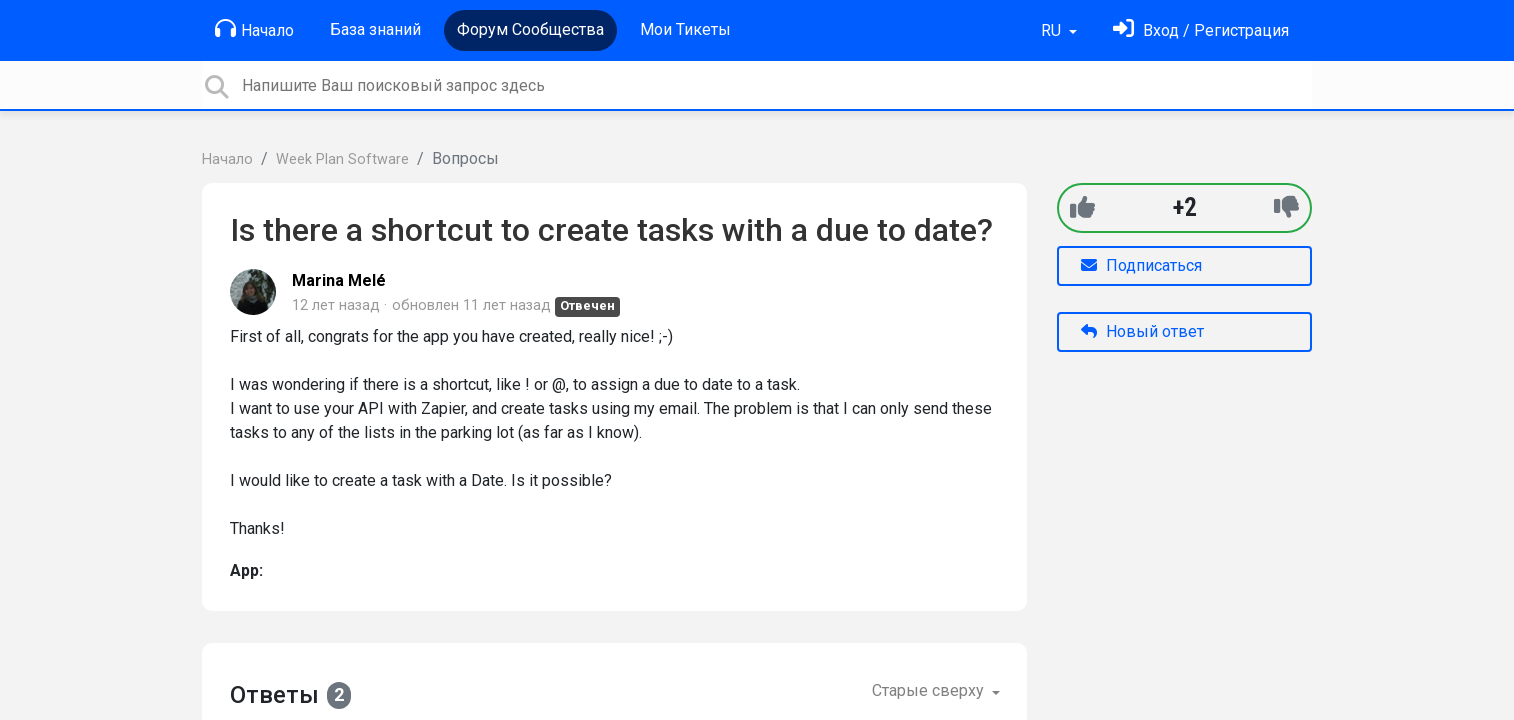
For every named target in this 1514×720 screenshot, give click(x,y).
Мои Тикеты (685, 29)
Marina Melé (339, 280)
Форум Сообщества (530, 29)
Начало (254, 29)
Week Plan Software (342, 159)
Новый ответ (1142, 331)
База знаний (375, 29)
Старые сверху (930, 690)
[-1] (1286, 207)
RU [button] (1053, 30)
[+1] (1082, 207)
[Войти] (1201, 30)
